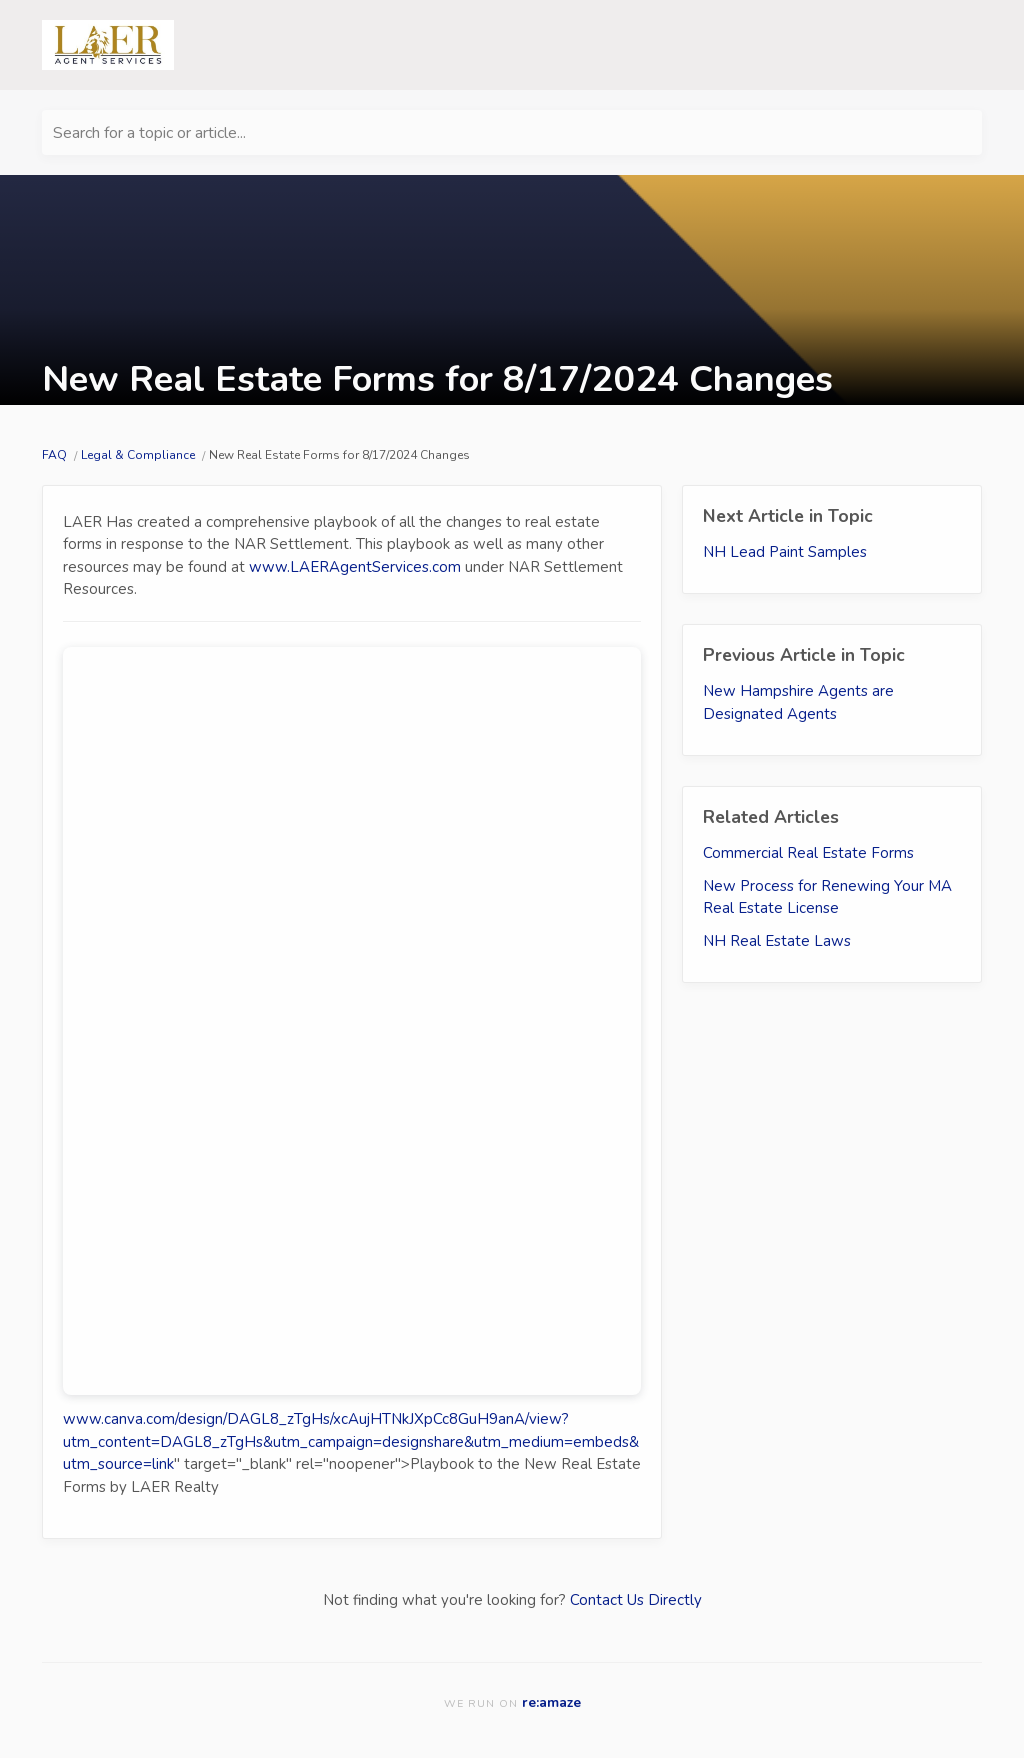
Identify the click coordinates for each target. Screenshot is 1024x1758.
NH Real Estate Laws (777, 941)
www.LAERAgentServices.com (355, 567)
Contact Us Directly (636, 1600)
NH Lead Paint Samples (785, 552)
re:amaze (551, 1702)
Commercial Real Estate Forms (808, 853)
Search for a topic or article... (149, 133)
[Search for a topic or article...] (512, 132)
